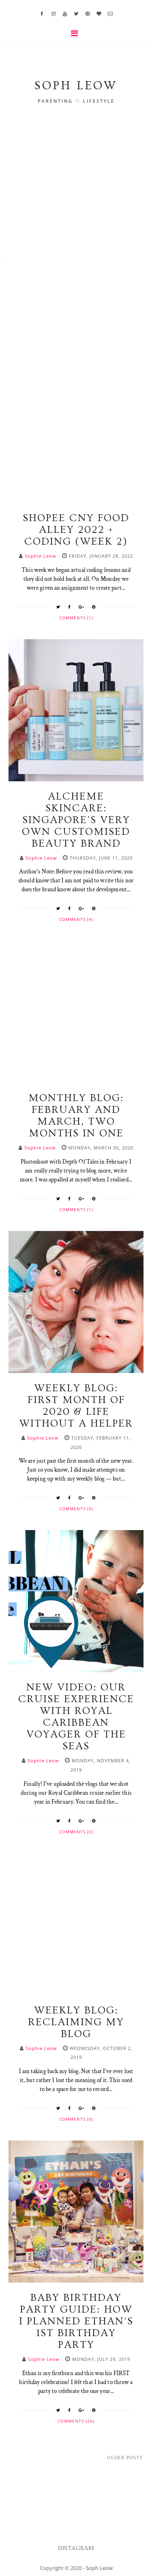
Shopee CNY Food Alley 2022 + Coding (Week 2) (76, 530)
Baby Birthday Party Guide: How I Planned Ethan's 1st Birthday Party (76, 2321)
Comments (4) (76, 919)
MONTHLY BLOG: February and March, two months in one (76, 1115)
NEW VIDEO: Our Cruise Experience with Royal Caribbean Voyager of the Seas (76, 1716)
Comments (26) (76, 2421)
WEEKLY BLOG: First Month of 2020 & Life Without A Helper (76, 1405)
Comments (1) (76, 618)
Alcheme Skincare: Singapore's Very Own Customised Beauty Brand (76, 820)
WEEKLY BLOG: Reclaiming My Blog (76, 2022)
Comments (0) (76, 1508)
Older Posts (125, 2458)
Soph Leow (99, 2568)
